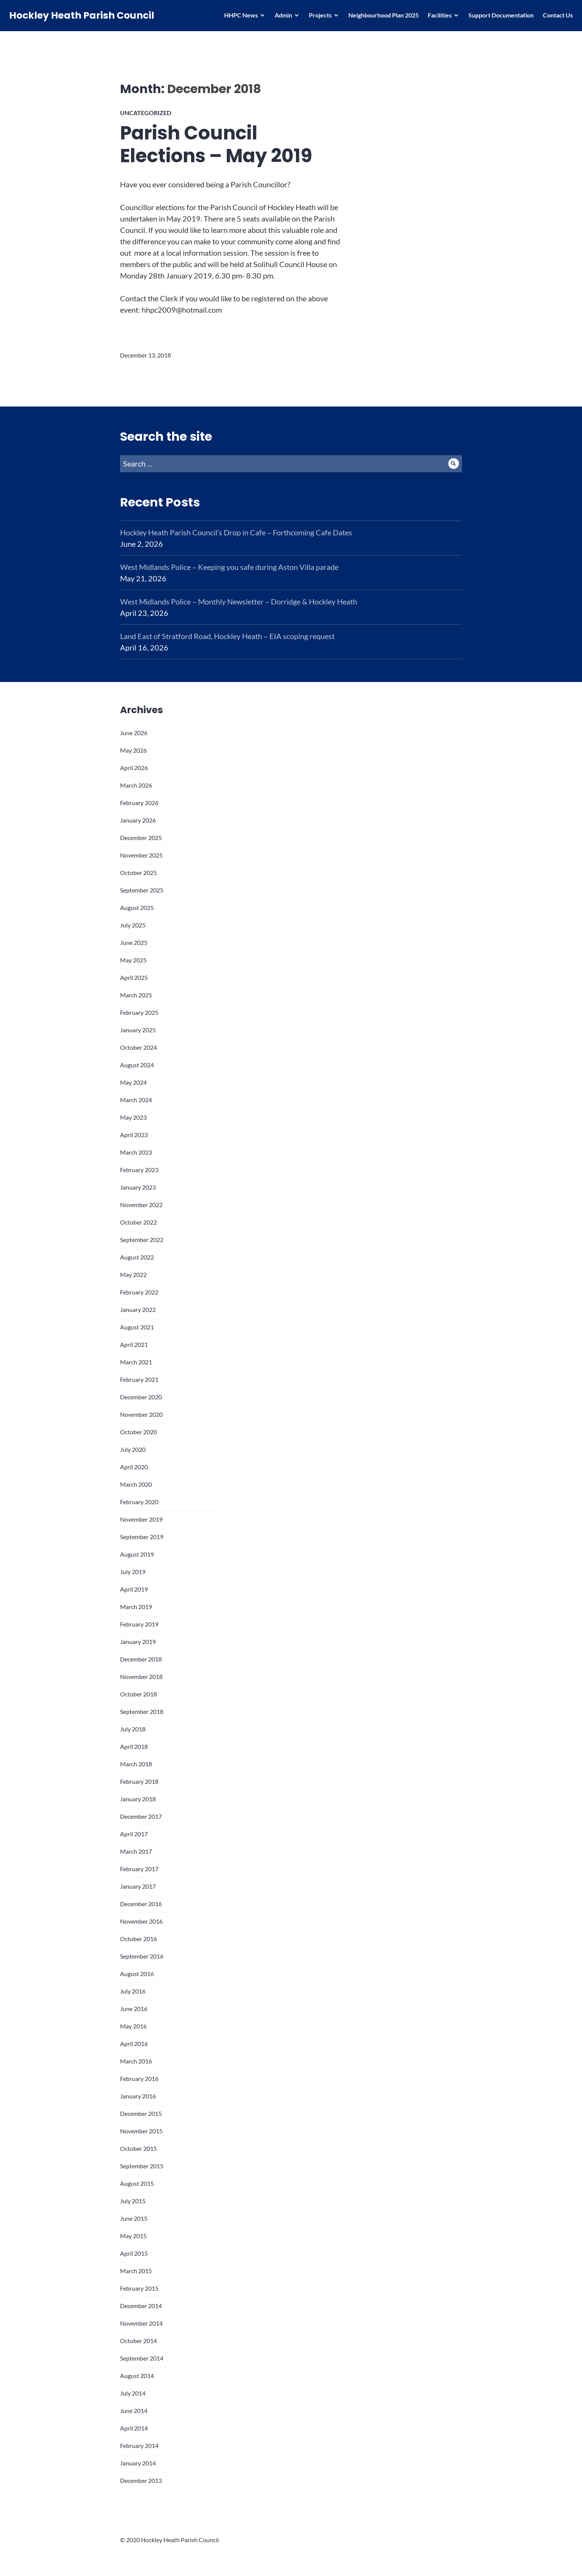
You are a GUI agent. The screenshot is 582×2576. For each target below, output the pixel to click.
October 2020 (138, 1431)
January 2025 (138, 1029)
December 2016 (141, 1903)
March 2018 (136, 1763)
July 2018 (133, 1729)
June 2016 (133, 2008)
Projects (318, 17)
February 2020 (139, 1501)
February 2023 (139, 1169)
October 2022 (138, 1222)
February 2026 (139, 802)
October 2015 (138, 2148)
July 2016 (133, 1991)
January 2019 (138, 1641)
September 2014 (141, 2358)
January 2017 (138, 1886)
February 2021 (139, 1379)
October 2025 (138, 872)
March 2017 (136, 1851)
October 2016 (138, 1938)
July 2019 (133, 1571)
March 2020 (136, 1484)
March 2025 (136, 994)
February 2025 (139, 1012)
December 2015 (141, 2113)
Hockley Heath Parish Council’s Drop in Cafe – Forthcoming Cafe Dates (236, 532)
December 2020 (141, 1396)
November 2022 (141, 1204)
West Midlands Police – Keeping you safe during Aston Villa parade (229, 566)
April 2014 (134, 2428)
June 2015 (133, 2218)
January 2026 (138, 820)
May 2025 (133, 960)
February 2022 (139, 1292)
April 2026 (134, 767)
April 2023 (134, 1134)
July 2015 (133, 2200)
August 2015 (137, 2183)
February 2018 (139, 1781)
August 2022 (137, 1257)
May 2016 (133, 2026)
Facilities (437, 17)
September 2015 (141, 2165)
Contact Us (556, 17)
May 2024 (133, 1082)
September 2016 (141, 1956)
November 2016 (141, 1921)
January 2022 (138, 1309)
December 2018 (141, 1659)
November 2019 (141, 1519)
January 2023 (138, 1187)
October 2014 (138, 2340)
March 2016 (136, 2061)
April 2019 (134, 1589)
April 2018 (134, 1746)
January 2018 (138, 1798)
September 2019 (141, 1536)
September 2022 (141, 1239)
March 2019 (136, 1606)
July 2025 (133, 925)
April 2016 (134, 2043)
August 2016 (137, 1973)
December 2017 (141, 1816)
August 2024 (137, 1064)
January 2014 (138, 2463)
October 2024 (138, 1047)
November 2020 (141, 1414)
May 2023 (133, 1117)
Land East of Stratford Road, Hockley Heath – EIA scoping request (227, 636)
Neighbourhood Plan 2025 (381, 17)
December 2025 (141, 837)
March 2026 (136, 785)
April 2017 (134, 1833)
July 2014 (133, 2393)
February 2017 (139, 1868)
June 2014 (133, 2410)
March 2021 (136, 1362)
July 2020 (133, 1449)
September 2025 (141, 890)
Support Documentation (498, 17)
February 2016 (139, 2078)
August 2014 (137, 2375)
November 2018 (141, 1676)
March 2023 (136, 1152)
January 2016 (138, 2096)
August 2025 (137, 907)
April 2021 (134, 1344)
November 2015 (141, 2131)
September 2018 (141, 1711)
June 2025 (133, 942)
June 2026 (133, 732)
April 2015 (134, 2253)
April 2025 (134, 977)
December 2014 (141, 2305)
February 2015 (139, 2288)
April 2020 (134, 1466)
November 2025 (141, 855)
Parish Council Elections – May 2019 (216, 144)
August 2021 (137, 1327)
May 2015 (133, 2235)
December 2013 (141, 2480)
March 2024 (136, 1099)
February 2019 (139, 1624)
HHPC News (239, 17)
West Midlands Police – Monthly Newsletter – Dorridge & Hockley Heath (238, 601)
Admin (281, 17)
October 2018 (138, 1694)
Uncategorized (145, 112)
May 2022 (133, 1274)
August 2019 (137, 1554)
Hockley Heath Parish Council (84, 17)
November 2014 (141, 2323)
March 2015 (136, 2270)
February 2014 (139, 2445)
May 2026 (133, 750)
